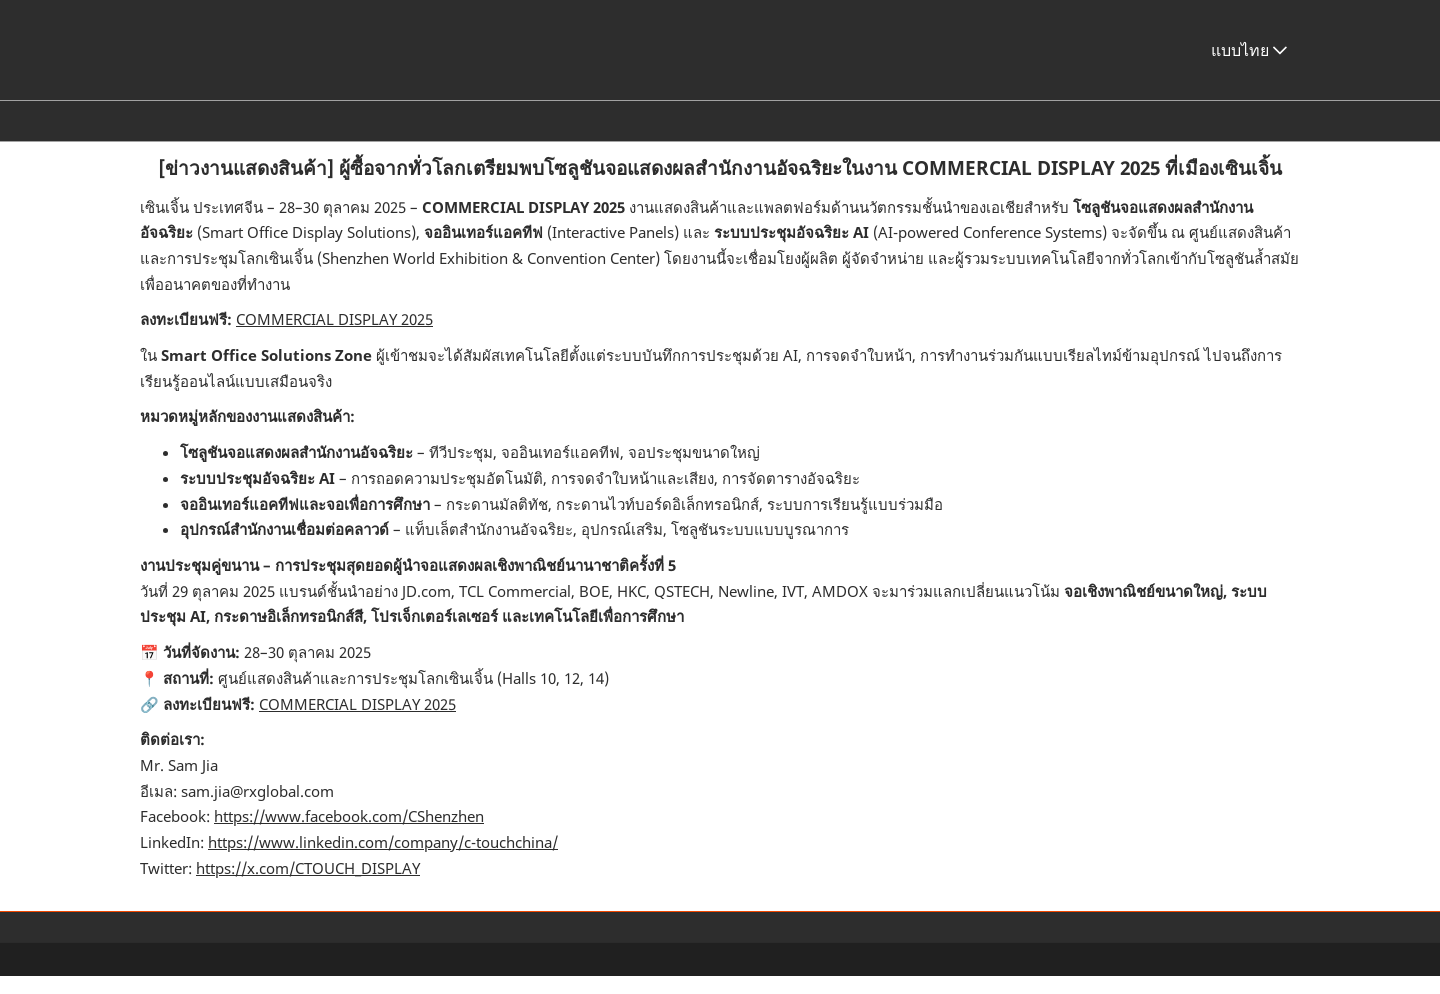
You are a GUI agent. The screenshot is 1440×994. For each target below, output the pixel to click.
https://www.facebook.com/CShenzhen (349, 834)
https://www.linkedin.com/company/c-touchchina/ (383, 860)
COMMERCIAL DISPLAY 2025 (334, 337)
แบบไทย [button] (1249, 69)
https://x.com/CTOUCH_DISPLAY (308, 886)
